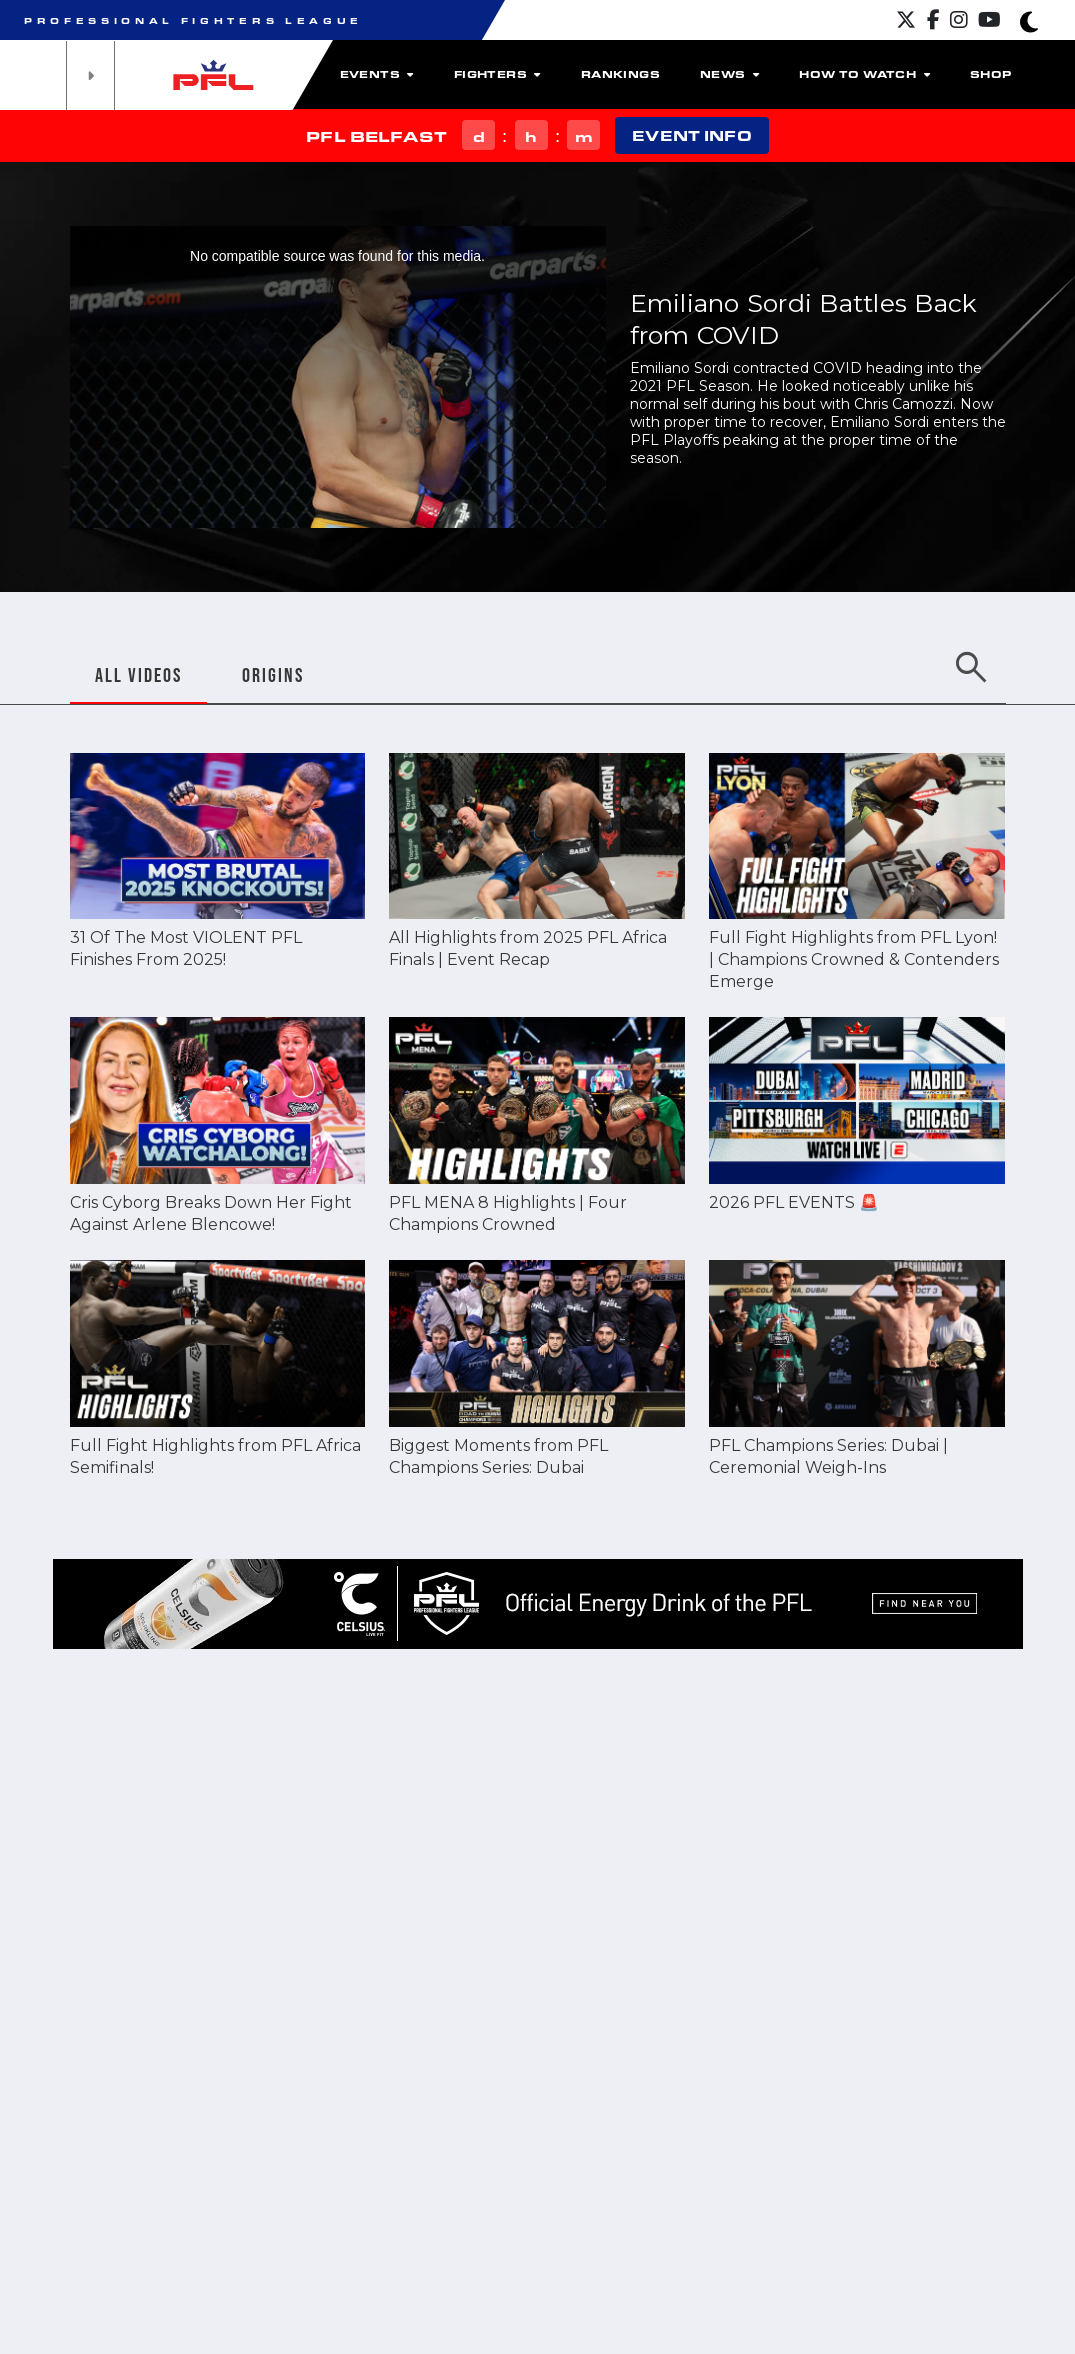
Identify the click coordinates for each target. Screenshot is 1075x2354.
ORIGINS (273, 675)
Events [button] (377, 74)
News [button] (729, 74)
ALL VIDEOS (138, 675)
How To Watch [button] (864, 74)
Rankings (620, 74)
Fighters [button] (497, 74)
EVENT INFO (691, 135)
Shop (991, 74)
